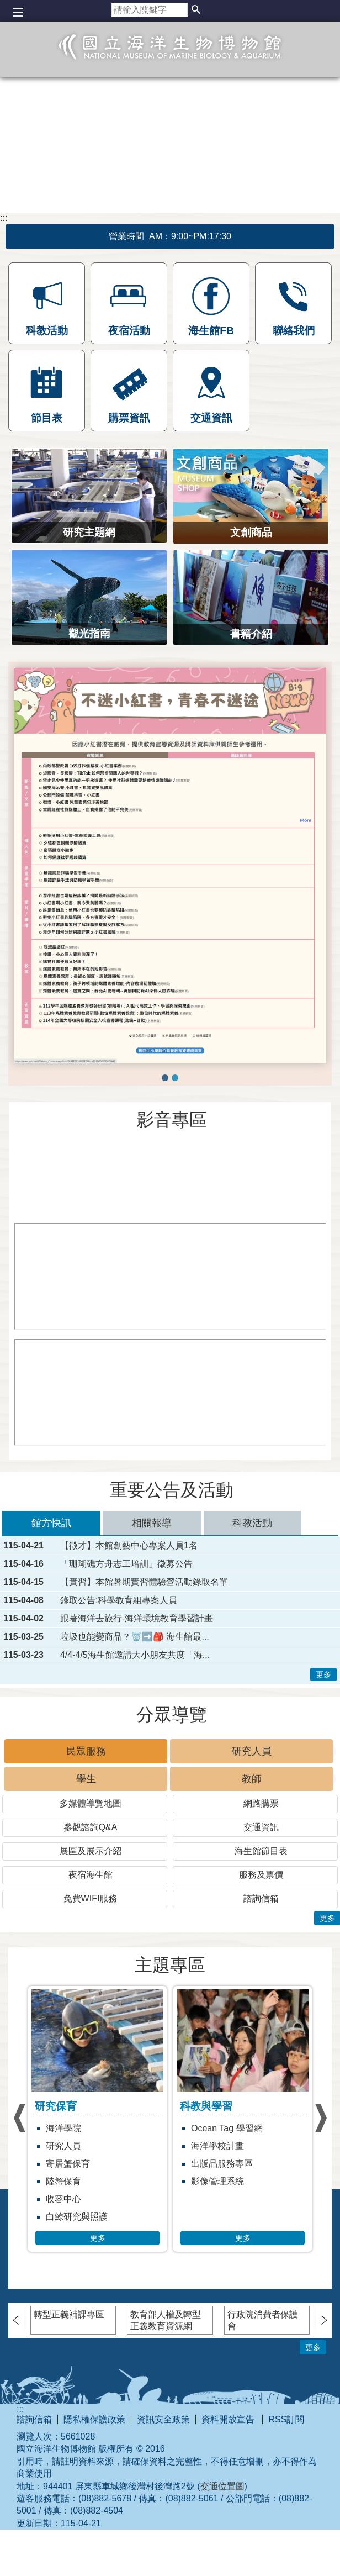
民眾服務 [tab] (86, 1751)
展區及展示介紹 (90, 1851)
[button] (196, 10)
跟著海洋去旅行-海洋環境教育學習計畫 (136, 1618)
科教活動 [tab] (252, 1523)
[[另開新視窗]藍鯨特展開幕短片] (170, 1178)
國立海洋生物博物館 (170, 58)
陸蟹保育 (123, 2181)
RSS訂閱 (286, 2419)
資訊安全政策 (163, 2419)
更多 (323, 1674)
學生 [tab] (86, 1778)
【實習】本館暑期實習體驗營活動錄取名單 (144, 1582)
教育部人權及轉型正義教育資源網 (165, 2320)
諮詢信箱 (261, 1898)
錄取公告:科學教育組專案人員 (118, 1600)
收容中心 (123, 2199)
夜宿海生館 (90, 1874)
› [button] (19, 2118)
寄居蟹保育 (128, 2163)
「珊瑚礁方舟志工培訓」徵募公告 (126, 1564)
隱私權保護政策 (94, 2419)
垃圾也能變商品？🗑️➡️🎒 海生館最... (134, 1636)
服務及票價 (261, 1874)
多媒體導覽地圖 (90, 1803)
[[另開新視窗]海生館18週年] (171, 1276)
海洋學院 (123, 2128)
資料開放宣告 (229, 2419)
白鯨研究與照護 (137, 2216)
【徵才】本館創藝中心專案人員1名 (129, 1545)
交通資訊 (261, 1827)
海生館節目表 (261, 1851)
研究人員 (123, 2146)
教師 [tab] (252, 1778)
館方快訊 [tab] (51, 1523)
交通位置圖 (222, 2486)
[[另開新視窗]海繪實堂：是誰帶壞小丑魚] (171, 1392)
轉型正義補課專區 (69, 2314)
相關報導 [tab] (152, 1523)
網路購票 (261, 1803)
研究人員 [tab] (252, 1751)
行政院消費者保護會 (262, 2320)
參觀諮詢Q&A (90, 1827)
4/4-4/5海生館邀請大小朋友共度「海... (135, 1655)
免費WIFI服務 (90, 1898)
